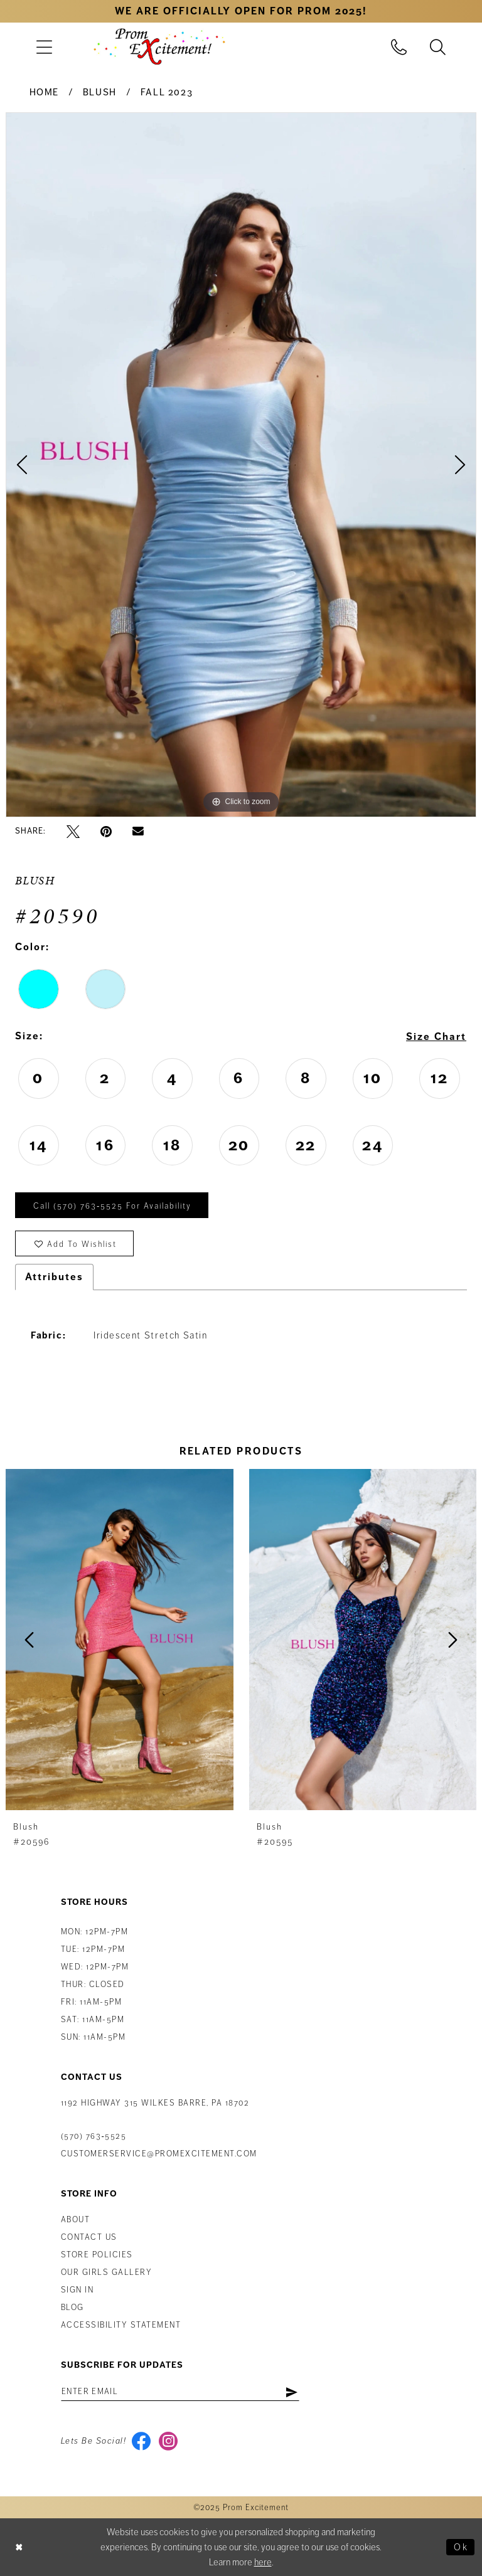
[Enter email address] (180, 2391)
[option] (241, 465)
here (263, 2562)
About (75, 2220)
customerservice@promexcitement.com (159, 2154)
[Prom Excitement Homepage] (159, 46)
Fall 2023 (167, 92)
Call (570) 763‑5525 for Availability (112, 1206)
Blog (72, 2308)
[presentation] (119, 1639)
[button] (43, 47)
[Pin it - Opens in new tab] (106, 831)
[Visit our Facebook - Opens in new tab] (141, 2441)
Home (44, 92)
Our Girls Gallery (107, 2272)
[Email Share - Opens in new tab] (138, 831)
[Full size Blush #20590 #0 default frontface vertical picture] (241, 465)
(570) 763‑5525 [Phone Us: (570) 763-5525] (93, 2136)
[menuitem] (43, 47)
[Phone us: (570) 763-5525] (399, 47)
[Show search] (438, 47)
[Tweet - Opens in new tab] (73, 831)
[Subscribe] (291, 2391)
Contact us (89, 2237)
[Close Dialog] (19, 2547)
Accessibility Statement (121, 2325)
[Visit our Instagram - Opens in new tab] (168, 2441)
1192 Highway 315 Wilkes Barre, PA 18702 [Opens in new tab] (155, 2103)
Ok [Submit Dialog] (461, 2547)
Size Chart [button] (436, 1037)
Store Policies (97, 2255)
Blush (100, 92)
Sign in (77, 2290)
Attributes (54, 1277)
